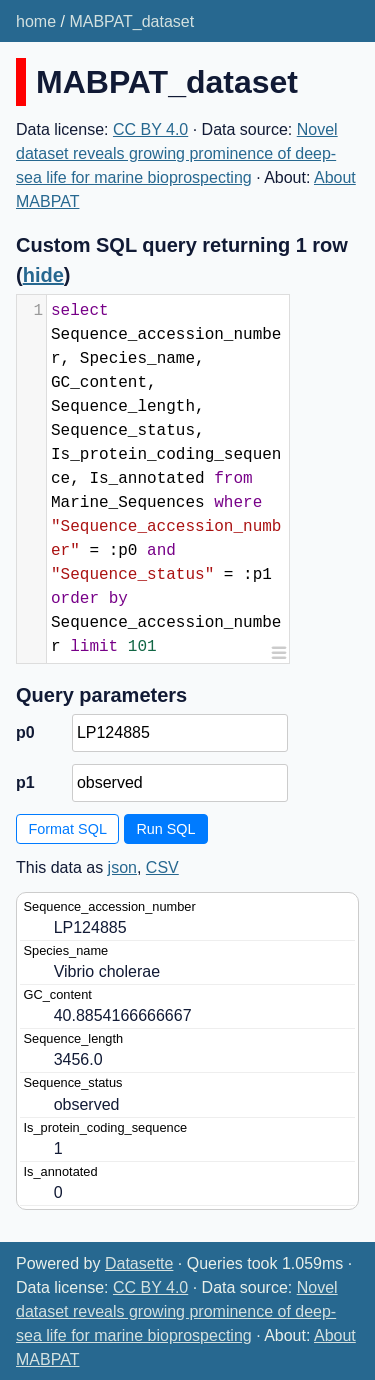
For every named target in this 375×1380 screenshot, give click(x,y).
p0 (25, 732)
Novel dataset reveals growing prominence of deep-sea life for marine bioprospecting (177, 153)
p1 (25, 782)
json (122, 867)
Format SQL (68, 829)
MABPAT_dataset (131, 21)
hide (43, 275)
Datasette (139, 1263)
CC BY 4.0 (150, 129)
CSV (162, 867)
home (36, 21)
